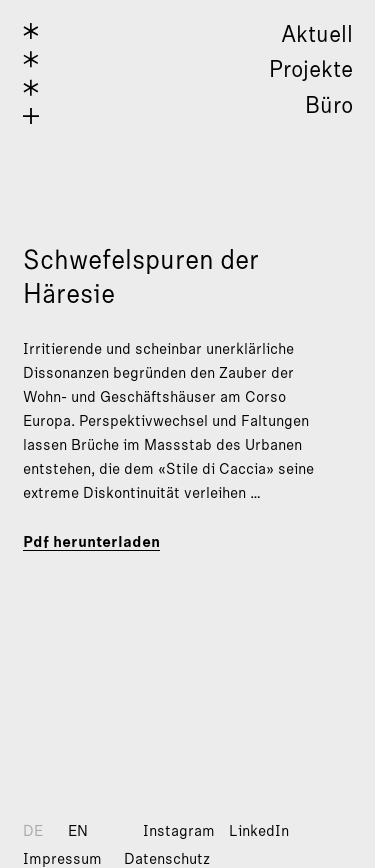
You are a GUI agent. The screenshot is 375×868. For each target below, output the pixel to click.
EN (78, 831)
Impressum (62, 859)
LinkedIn (259, 831)
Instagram (179, 831)
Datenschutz (167, 859)
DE (33, 831)
